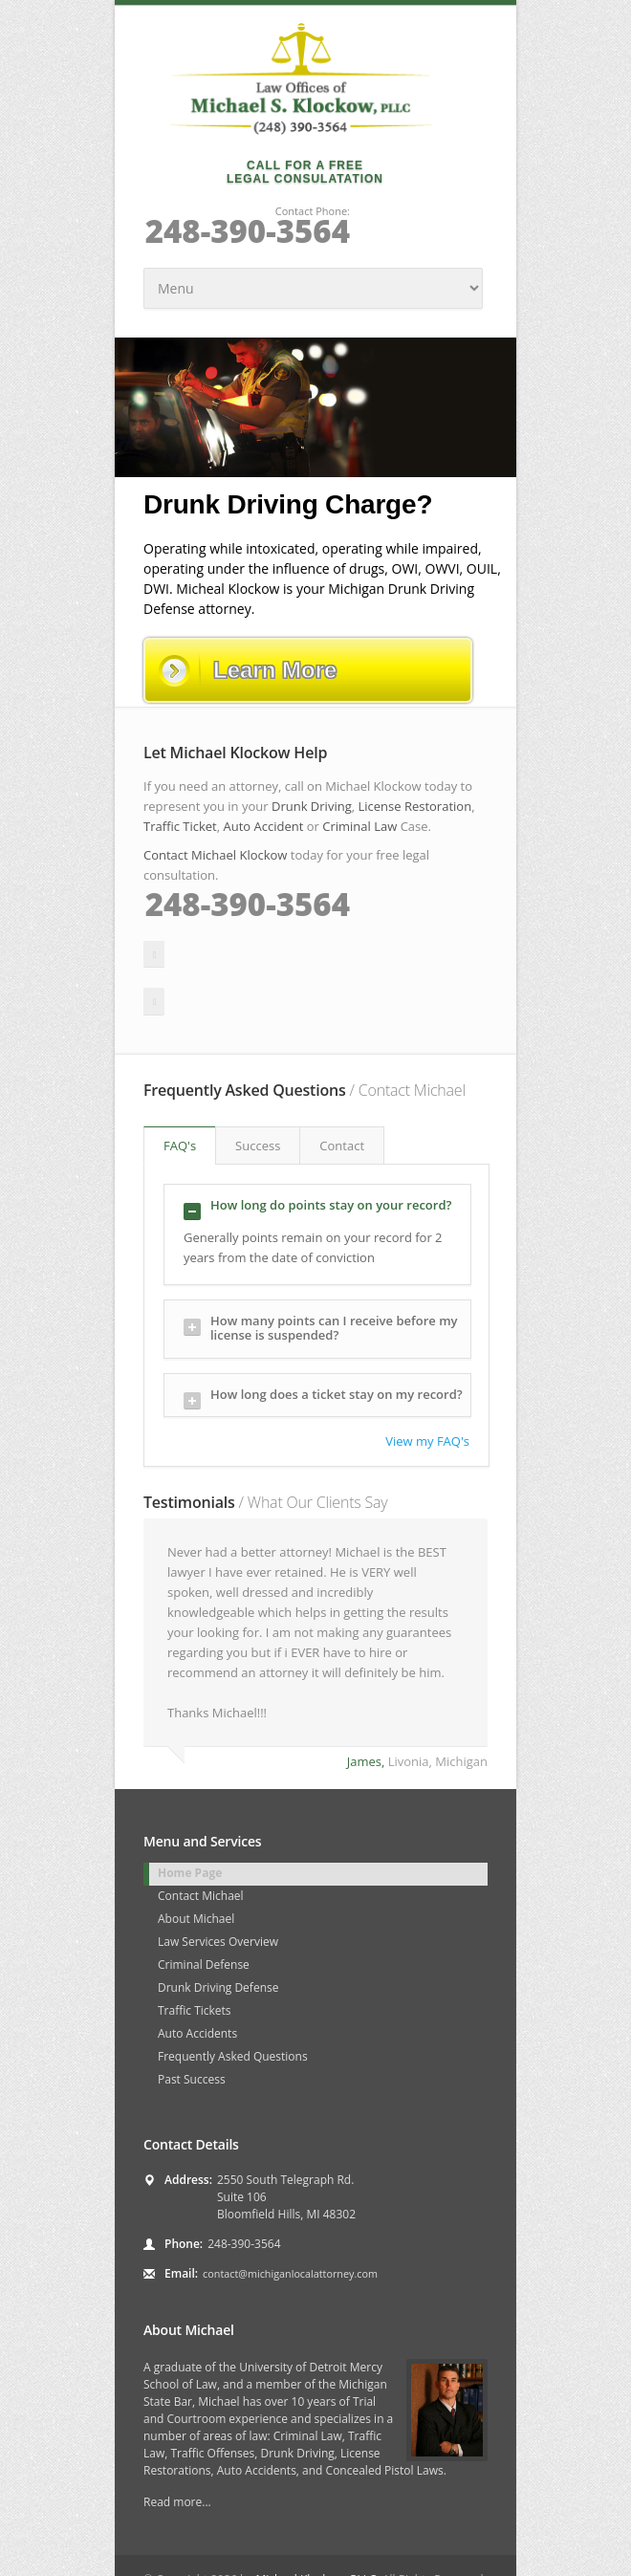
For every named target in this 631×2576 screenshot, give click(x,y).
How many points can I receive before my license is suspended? (321, 1274)
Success (257, 1093)
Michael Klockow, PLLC (315, 2527)
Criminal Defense (204, 1912)
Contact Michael (201, 1843)
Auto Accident (264, 826)
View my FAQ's (427, 1388)
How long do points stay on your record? (317, 1156)
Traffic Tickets (194, 1958)
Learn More (247, 670)
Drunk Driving (312, 806)
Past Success (192, 2027)
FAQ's (179, 1093)
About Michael (196, 1866)
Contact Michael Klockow (215, 854)
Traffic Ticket (180, 826)
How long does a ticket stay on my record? (323, 1345)
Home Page (190, 1820)
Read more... (177, 2449)
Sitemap (210, 2551)
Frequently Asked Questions (233, 2004)
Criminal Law (359, 826)
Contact (341, 1093)
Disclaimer (275, 2551)
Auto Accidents (197, 1981)
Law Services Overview (218, 1889)
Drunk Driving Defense (218, 1935)
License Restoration (414, 806)
